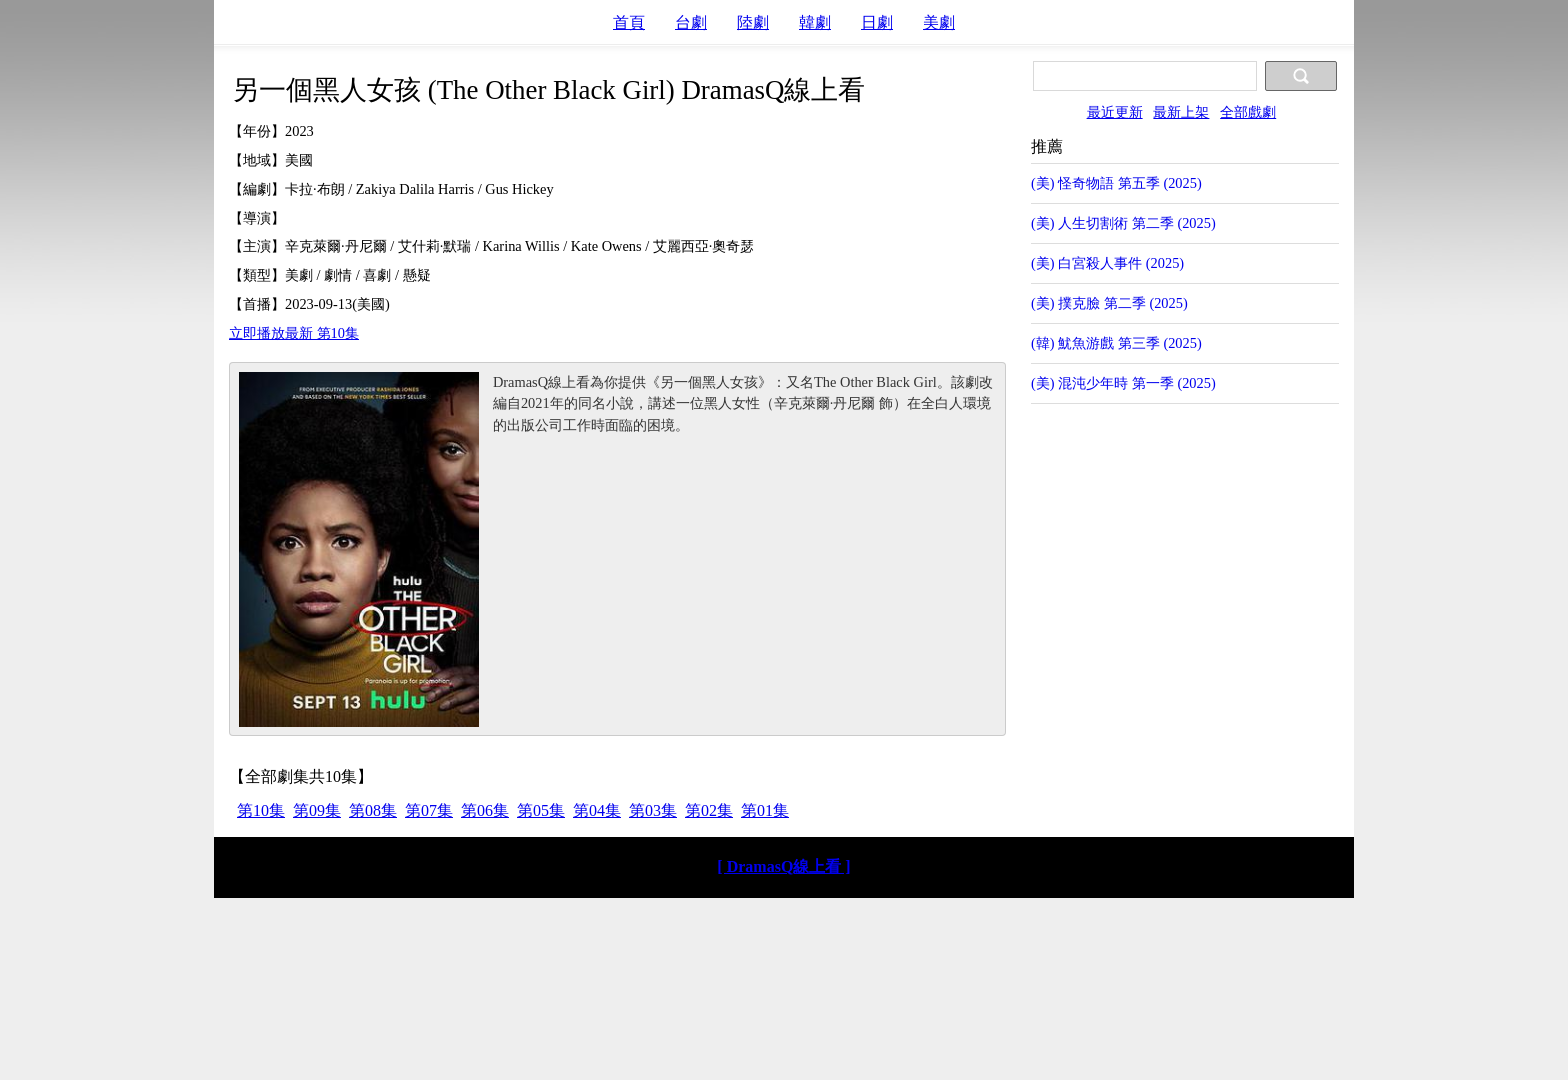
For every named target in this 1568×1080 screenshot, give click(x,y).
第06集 (485, 810)
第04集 (597, 810)
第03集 (653, 810)
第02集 (709, 810)
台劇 (691, 22)
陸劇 (753, 22)
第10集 (261, 810)
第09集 (317, 810)
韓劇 (815, 22)
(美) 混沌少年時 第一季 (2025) (1123, 383)
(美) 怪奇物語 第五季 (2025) (1116, 183)
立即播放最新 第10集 (294, 333)
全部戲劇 (1248, 112)
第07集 (429, 810)
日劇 (877, 22)
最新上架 (1181, 112)
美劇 (939, 22)
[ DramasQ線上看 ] (783, 866)
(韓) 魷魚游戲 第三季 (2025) (1116, 343)
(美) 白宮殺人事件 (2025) (1107, 263)
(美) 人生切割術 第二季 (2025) (1123, 223)
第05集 (541, 810)
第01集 (765, 810)
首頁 (629, 22)
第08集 (373, 810)
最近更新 (1115, 112)
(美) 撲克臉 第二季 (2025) (1109, 303)
